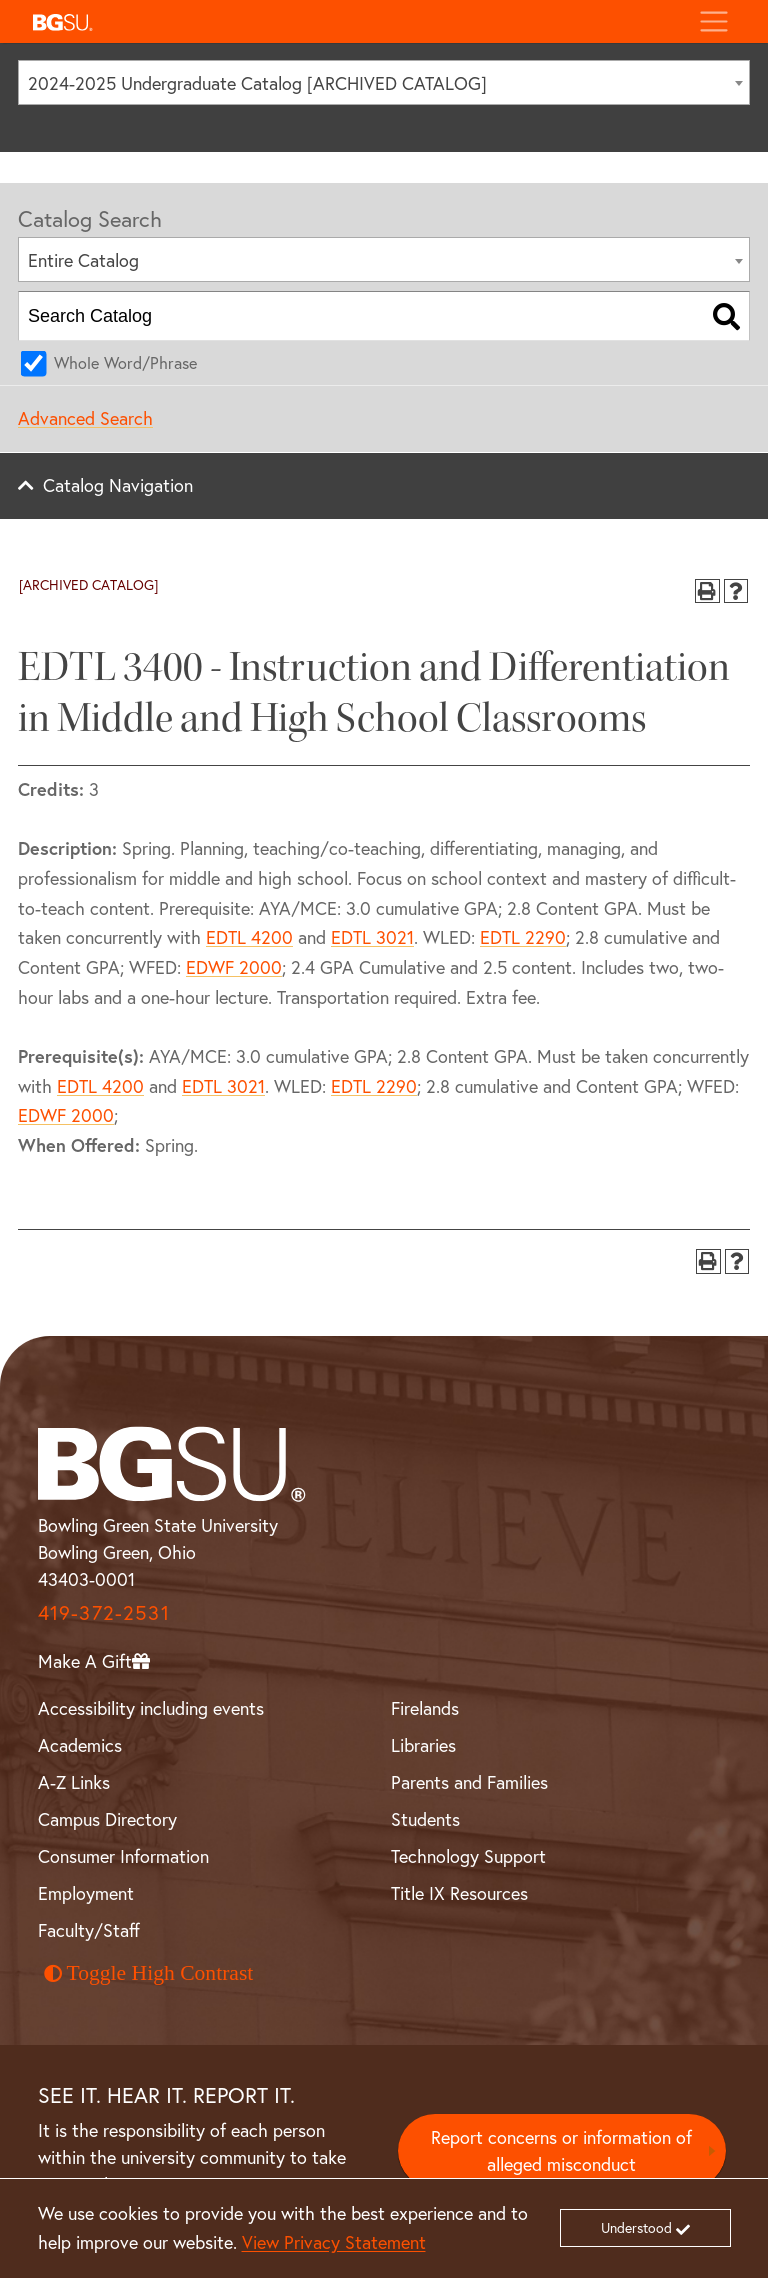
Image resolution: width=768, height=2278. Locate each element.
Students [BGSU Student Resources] (425, 1819)
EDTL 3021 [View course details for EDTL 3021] (372, 937)
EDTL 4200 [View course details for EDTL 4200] (249, 937)
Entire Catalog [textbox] (83, 260)
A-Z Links (74, 1782)
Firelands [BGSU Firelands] (425, 1708)
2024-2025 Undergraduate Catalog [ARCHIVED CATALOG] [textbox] (257, 83)
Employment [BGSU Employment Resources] (86, 1893)
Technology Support (468, 1856)
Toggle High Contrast (149, 1973)
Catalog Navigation (118, 485)
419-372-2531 (104, 1612)
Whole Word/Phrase (125, 362)
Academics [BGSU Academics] (80, 1745)
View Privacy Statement (334, 2242)
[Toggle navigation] (713, 21)
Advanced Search (85, 418)
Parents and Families (469, 1782)
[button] (353, 21)
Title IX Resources (459, 1893)
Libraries (423, 1745)
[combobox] (384, 82)
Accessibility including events (151, 1708)
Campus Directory (107, 1819)
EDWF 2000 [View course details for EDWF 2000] (234, 967)
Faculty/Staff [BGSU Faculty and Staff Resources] (89, 1930)
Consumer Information (123, 1856)
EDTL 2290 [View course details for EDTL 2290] (523, 937)
